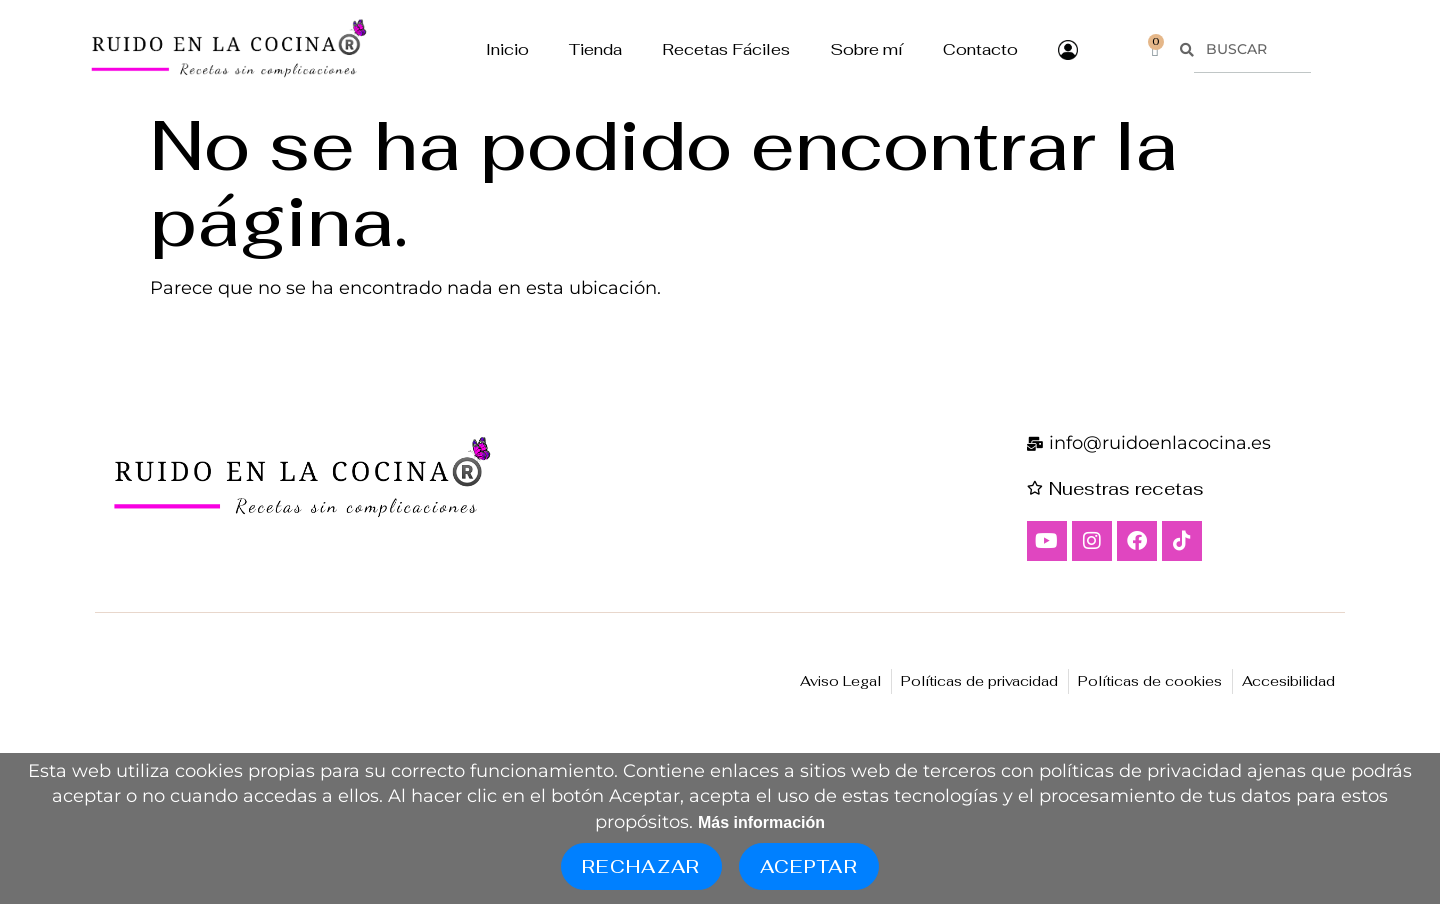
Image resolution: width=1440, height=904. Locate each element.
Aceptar (809, 866)
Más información (761, 822)
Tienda (595, 49)
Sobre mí (866, 49)
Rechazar (641, 866)
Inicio (507, 49)
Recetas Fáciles (726, 49)
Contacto (980, 49)
